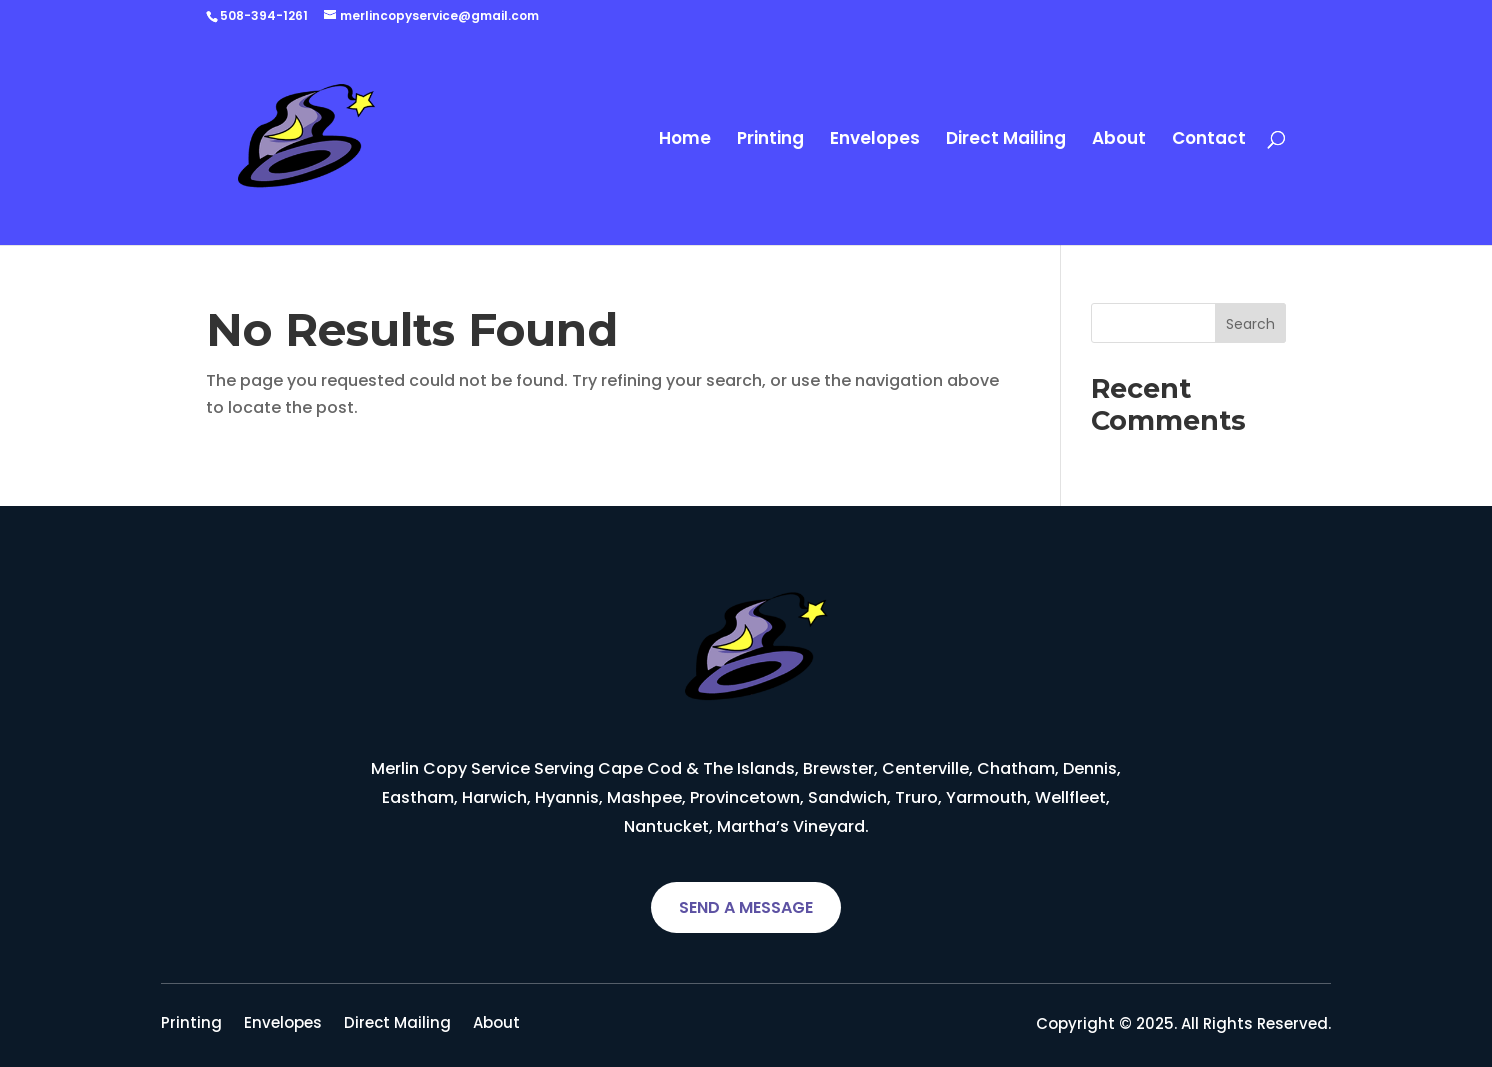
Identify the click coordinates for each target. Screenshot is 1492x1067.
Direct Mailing (1006, 140)
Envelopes (875, 140)
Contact (1209, 140)
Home (685, 140)
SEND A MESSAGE (746, 907)
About (1119, 140)
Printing (770, 140)
